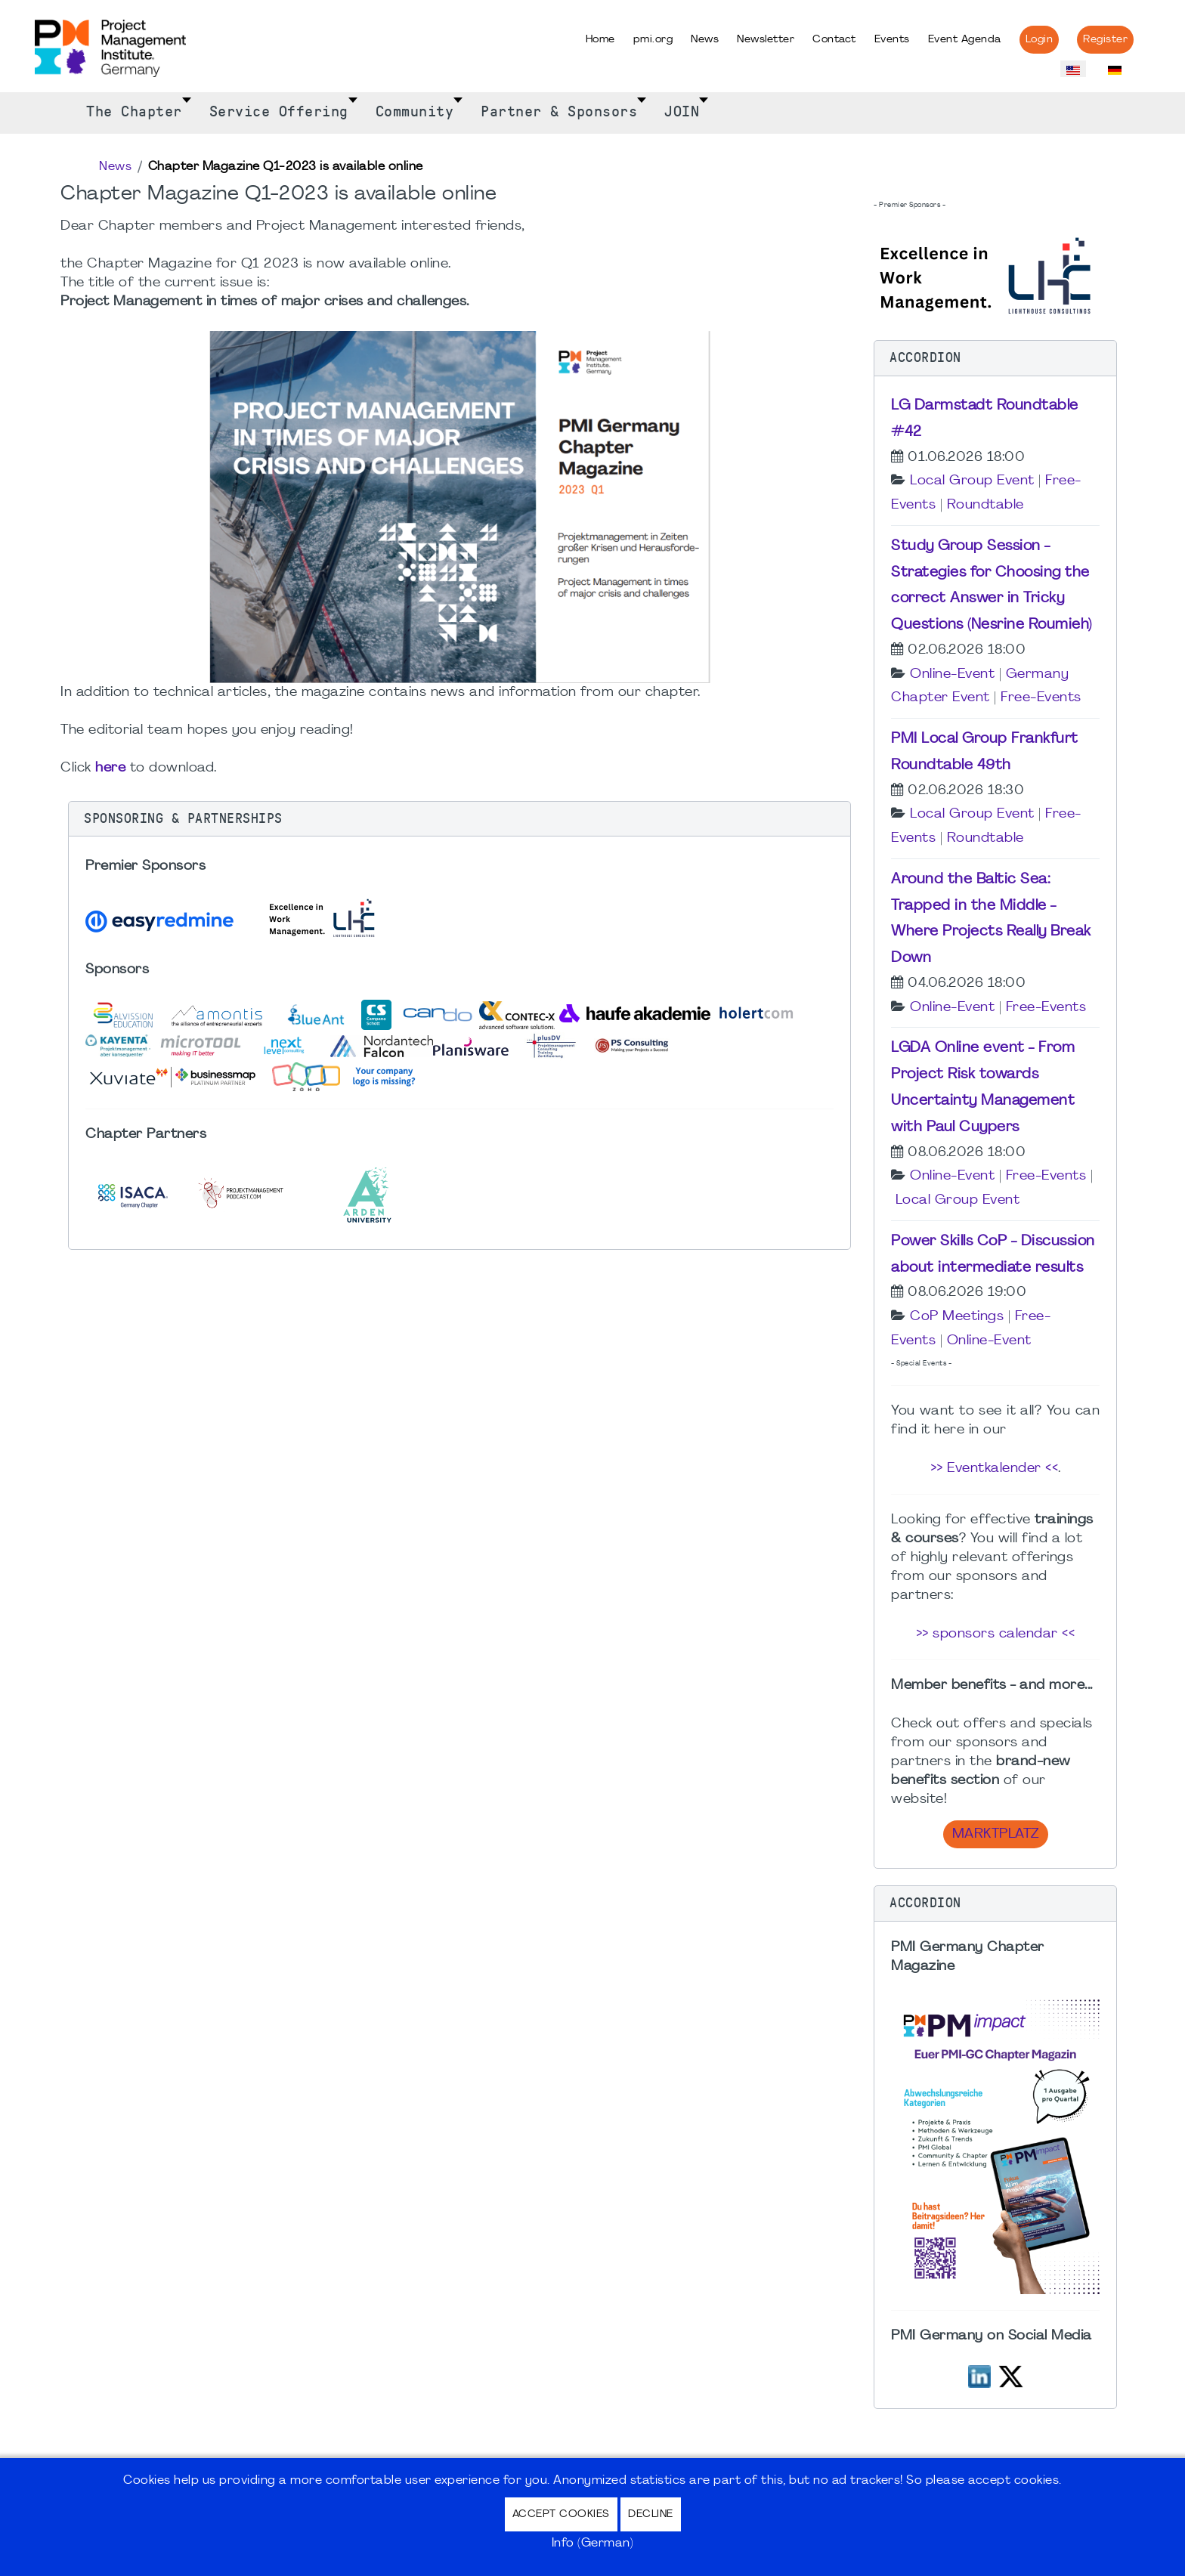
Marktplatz (995, 1834)
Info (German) (593, 2543)
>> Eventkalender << (994, 1468)
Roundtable (985, 505)
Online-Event (952, 674)
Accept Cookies (561, 2514)
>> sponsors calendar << (995, 1634)
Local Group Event (972, 481)
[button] (459, 819)
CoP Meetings (957, 1316)
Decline (650, 2514)
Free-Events (1041, 697)
